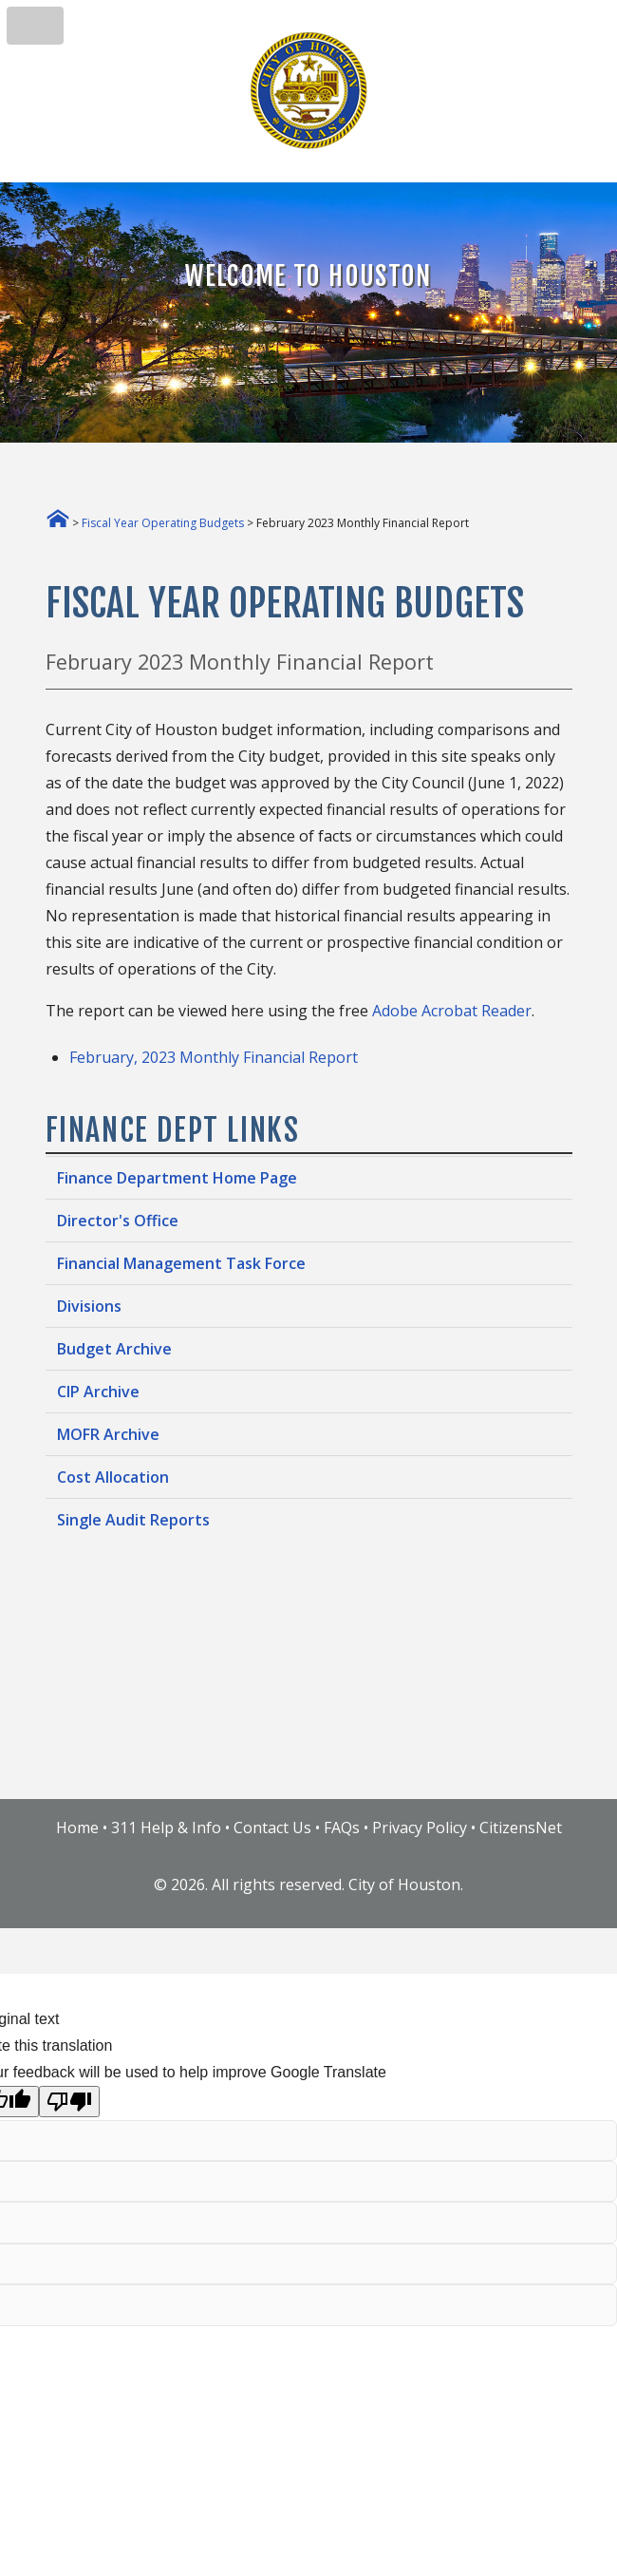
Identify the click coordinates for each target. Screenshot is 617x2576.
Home (77, 1827)
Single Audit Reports (133, 1519)
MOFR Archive (108, 1434)
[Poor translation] (69, 2101)
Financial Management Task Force (181, 1263)
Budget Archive (114, 1348)
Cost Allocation (113, 1477)
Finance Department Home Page (177, 1177)
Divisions (89, 1306)
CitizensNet (520, 1827)
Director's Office (117, 1220)
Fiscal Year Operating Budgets (163, 523)
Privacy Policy (419, 1827)
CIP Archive (98, 1391)
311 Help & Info (166, 1827)
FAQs (342, 1827)
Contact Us (272, 1827)
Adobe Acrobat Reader (452, 1010)
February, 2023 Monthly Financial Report (213, 1057)
